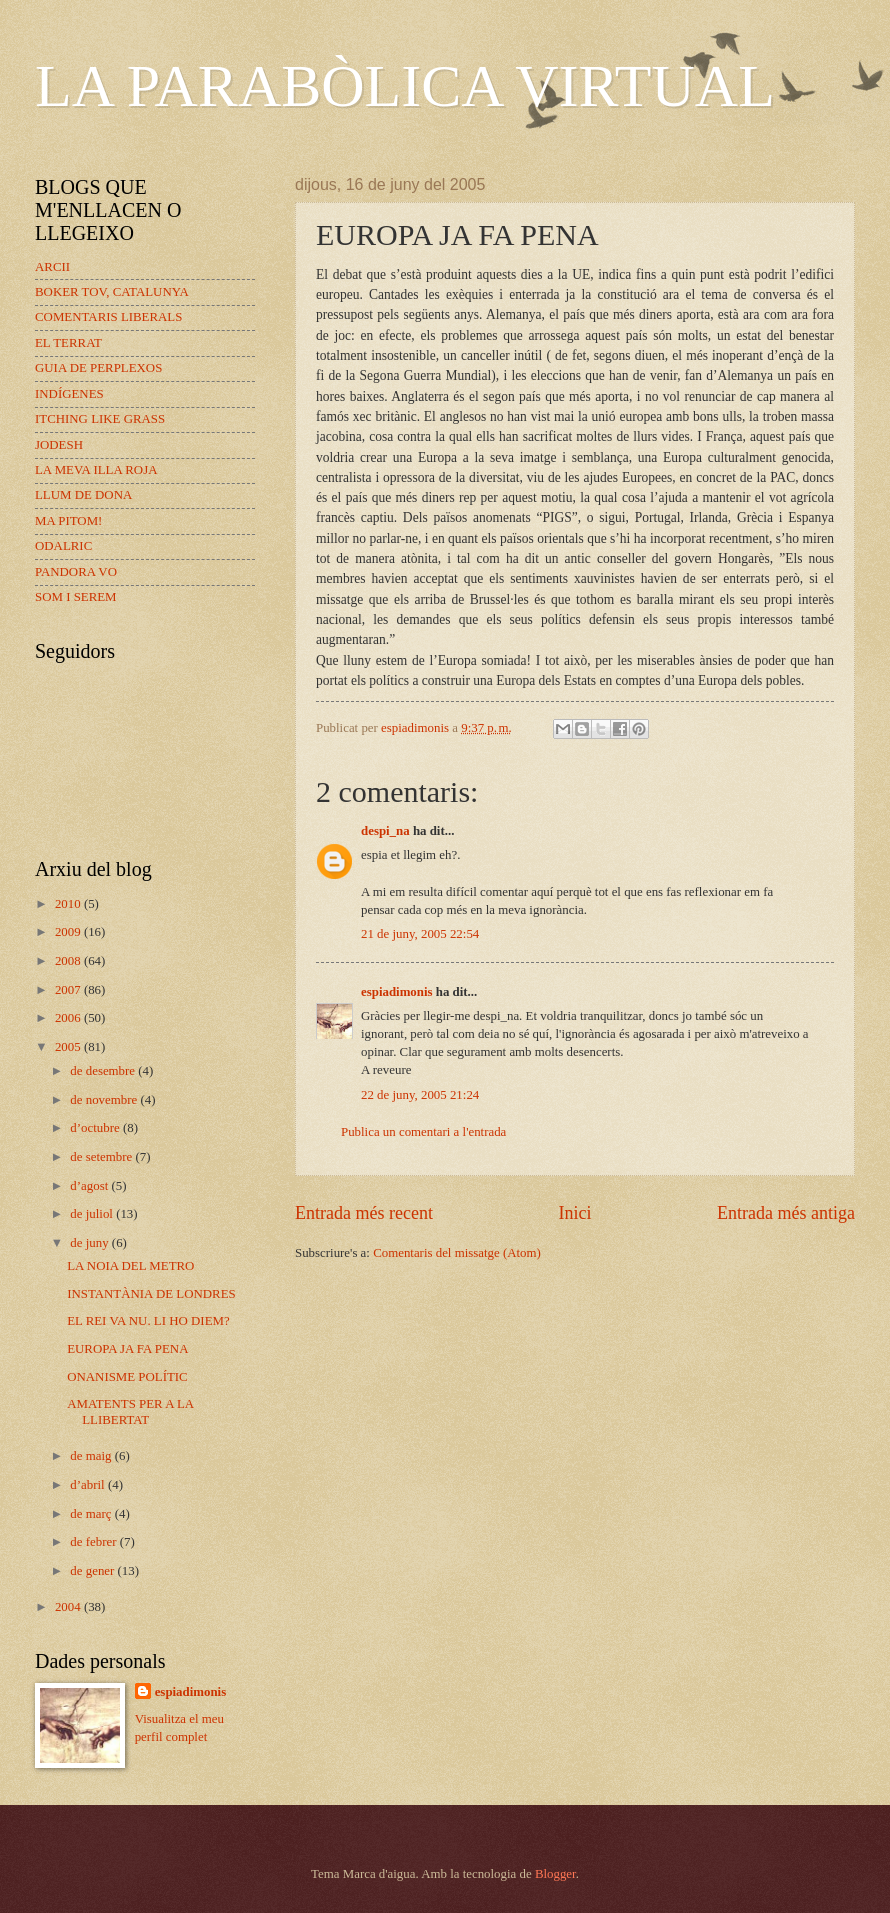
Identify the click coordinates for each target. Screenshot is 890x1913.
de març (92, 1514)
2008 (69, 961)
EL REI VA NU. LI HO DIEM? (148, 1321)
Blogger (555, 1874)
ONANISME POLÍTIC (127, 1377)
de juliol (93, 1214)
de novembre (105, 1100)
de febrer (94, 1542)
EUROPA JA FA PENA (127, 1349)
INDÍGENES (69, 394)
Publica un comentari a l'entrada (423, 1132)
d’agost (90, 1186)
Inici (574, 1213)
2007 (69, 990)
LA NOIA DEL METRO (130, 1266)
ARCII (52, 267)
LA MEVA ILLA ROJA (96, 470)
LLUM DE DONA (83, 495)
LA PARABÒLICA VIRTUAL (405, 86)
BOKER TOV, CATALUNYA (112, 292)
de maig (92, 1456)
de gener (93, 1571)
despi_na (385, 831)
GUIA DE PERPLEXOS (98, 368)
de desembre (104, 1071)
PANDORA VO (76, 572)
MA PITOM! (68, 521)
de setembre (102, 1157)
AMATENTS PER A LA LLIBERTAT (130, 1411)
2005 (69, 1047)
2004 (69, 1607)
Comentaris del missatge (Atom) (457, 1253)
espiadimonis (397, 992)
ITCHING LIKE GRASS (100, 419)
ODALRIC (63, 546)
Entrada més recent (364, 1213)
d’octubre (96, 1128)
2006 (69, 1018)
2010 (69, 904)
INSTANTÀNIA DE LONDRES (151, 1294)
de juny (90, 1243)
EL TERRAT (68, 343)
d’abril (89, 1485)
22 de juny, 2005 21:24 (420, 1095)
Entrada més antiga (786, 1213)
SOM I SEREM (76, 597)
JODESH (59, 445)
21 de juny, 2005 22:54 (420, 934)
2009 (69, 932)
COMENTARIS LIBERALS (108, 317)
